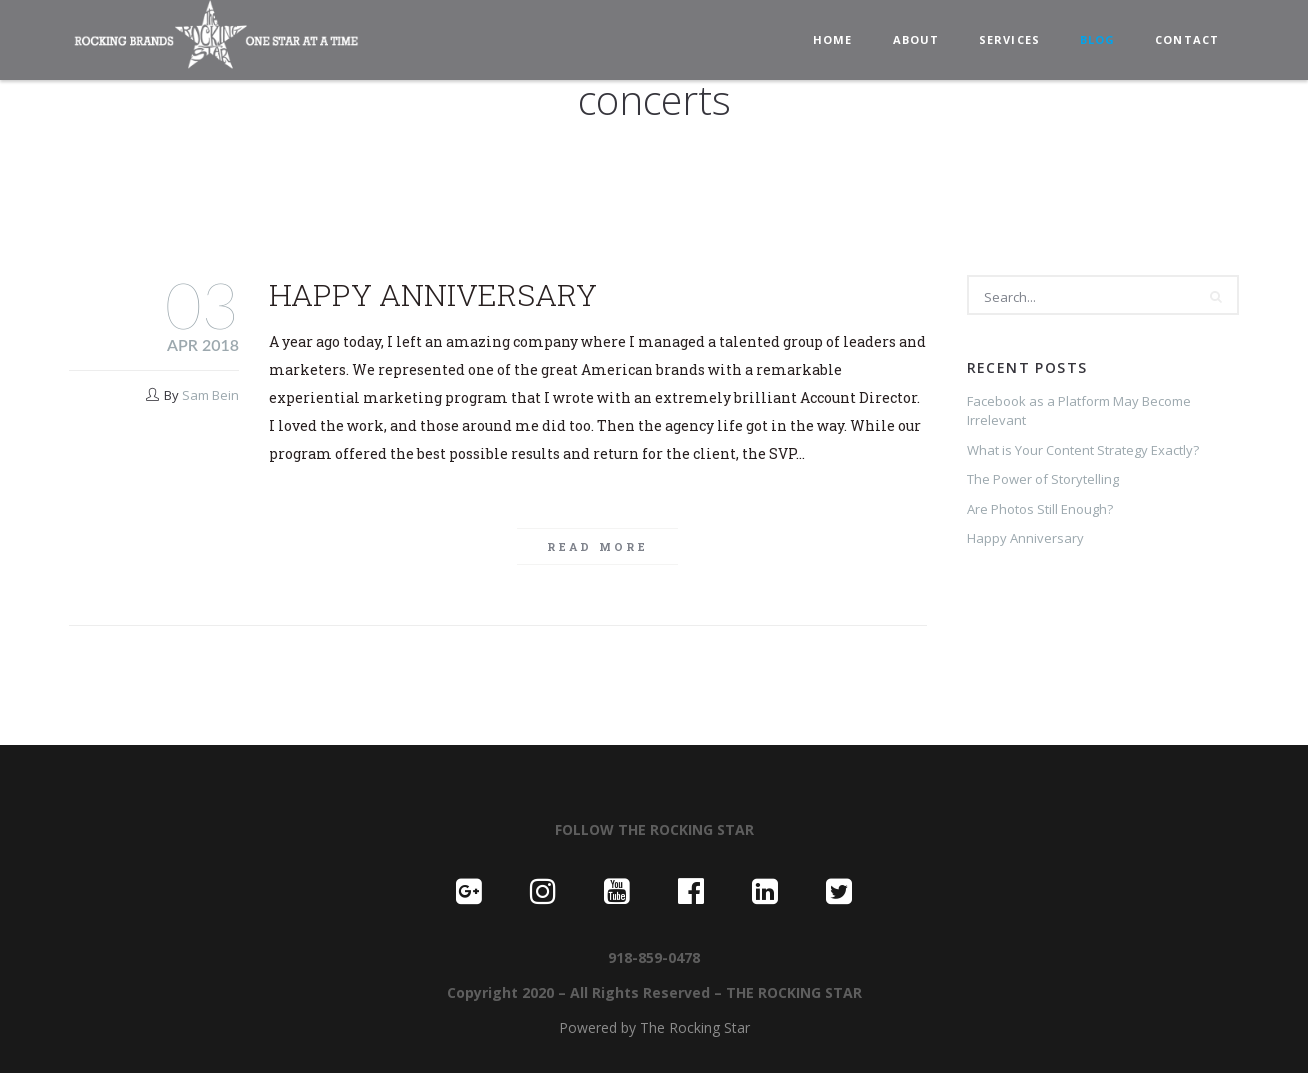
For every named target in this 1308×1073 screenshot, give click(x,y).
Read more (597, 546)
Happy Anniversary (433, 294)
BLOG (1097, 39)
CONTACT (1187, 39)
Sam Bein (210, 395)
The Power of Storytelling (1043, 479)
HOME (832, 39)
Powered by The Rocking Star (654, 1027)
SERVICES (1009, 39)
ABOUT (916, 39)
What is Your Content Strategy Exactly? (1083, 450)
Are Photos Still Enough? (1040, 509)
